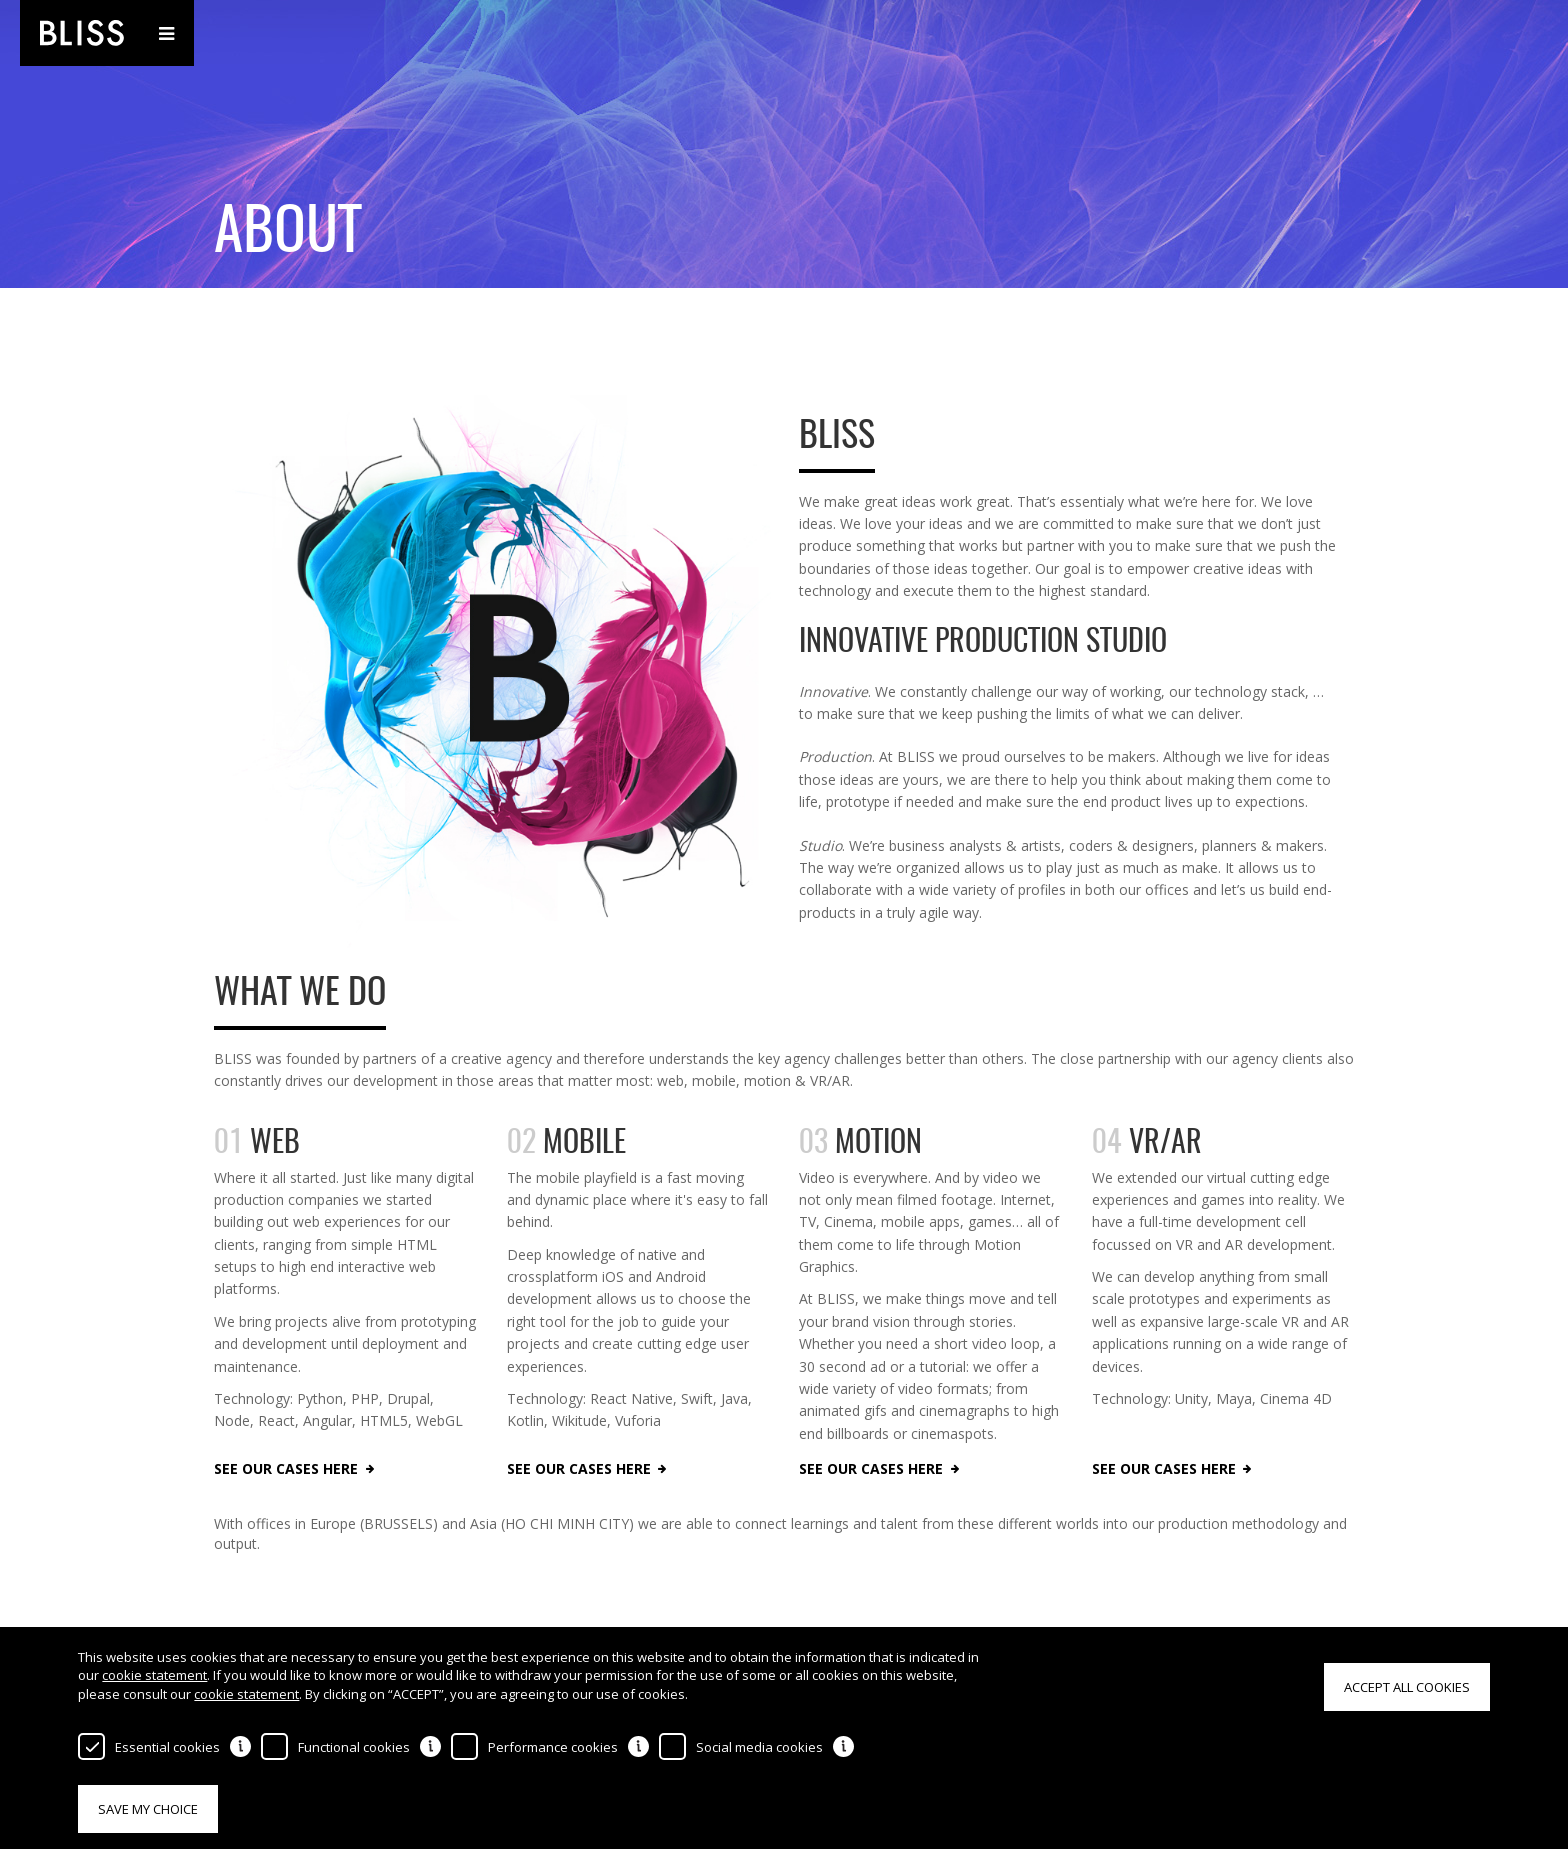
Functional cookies (354, 1747)
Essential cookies (167, 1747)
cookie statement (154, 1675)
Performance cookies (553, 1747)
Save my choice (148, 1809)
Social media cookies (759, 1747)
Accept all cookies (1407, 1687)
